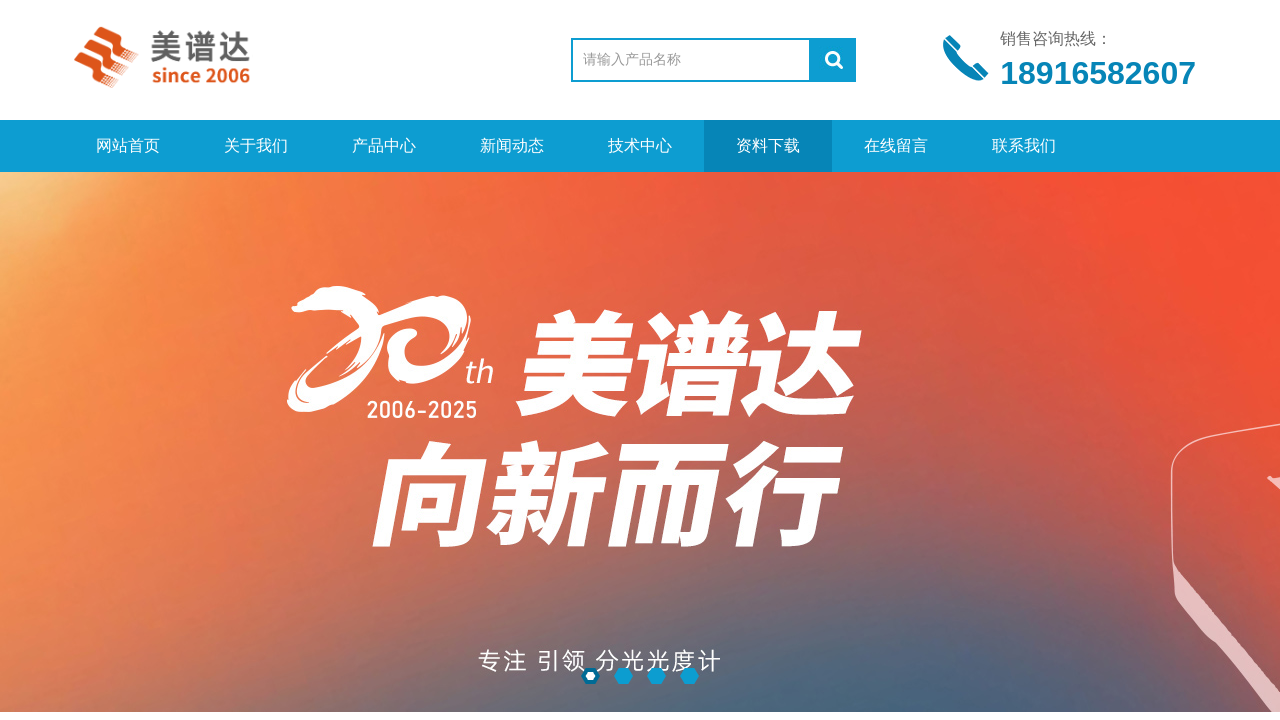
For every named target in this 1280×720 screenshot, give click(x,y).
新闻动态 (512, 145)
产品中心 (384, 145)
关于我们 (256, 145)
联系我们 (1024, 145)
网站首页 (128, 145)
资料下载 (768, 145)
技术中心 (640, 145)
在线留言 (896, 145)
